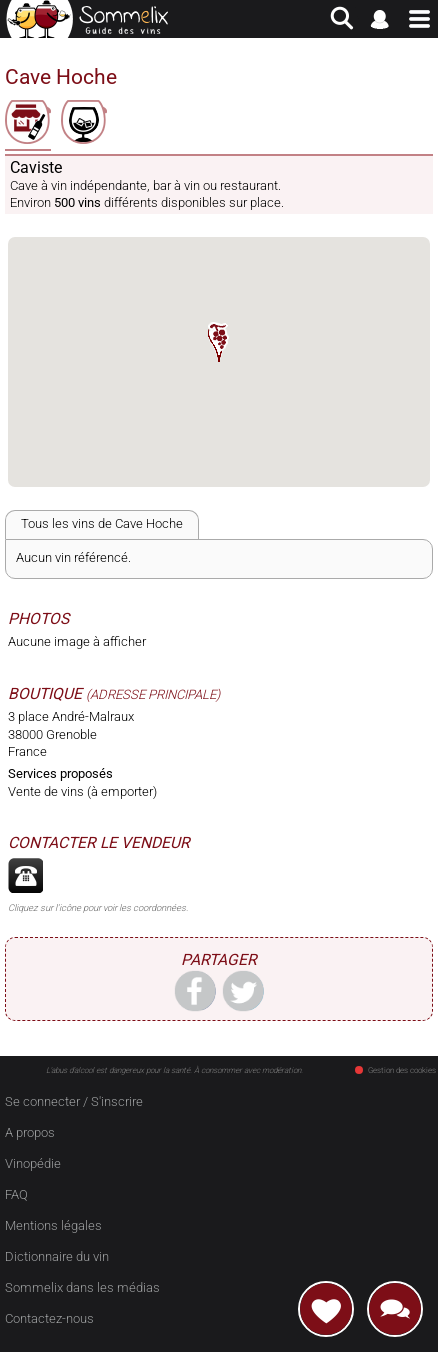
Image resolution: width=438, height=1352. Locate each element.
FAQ (16, 1194)
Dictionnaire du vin (57, 1256)
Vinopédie (33, 1163)
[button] (219, 342)
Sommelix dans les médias (82, 1287)
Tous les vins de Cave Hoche (102, 523)
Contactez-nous (49, 1318)
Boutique (45, 694)
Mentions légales (53, 1225)
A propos (30, 1132)
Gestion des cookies (395, 1070)
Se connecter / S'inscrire (74, 1101)
